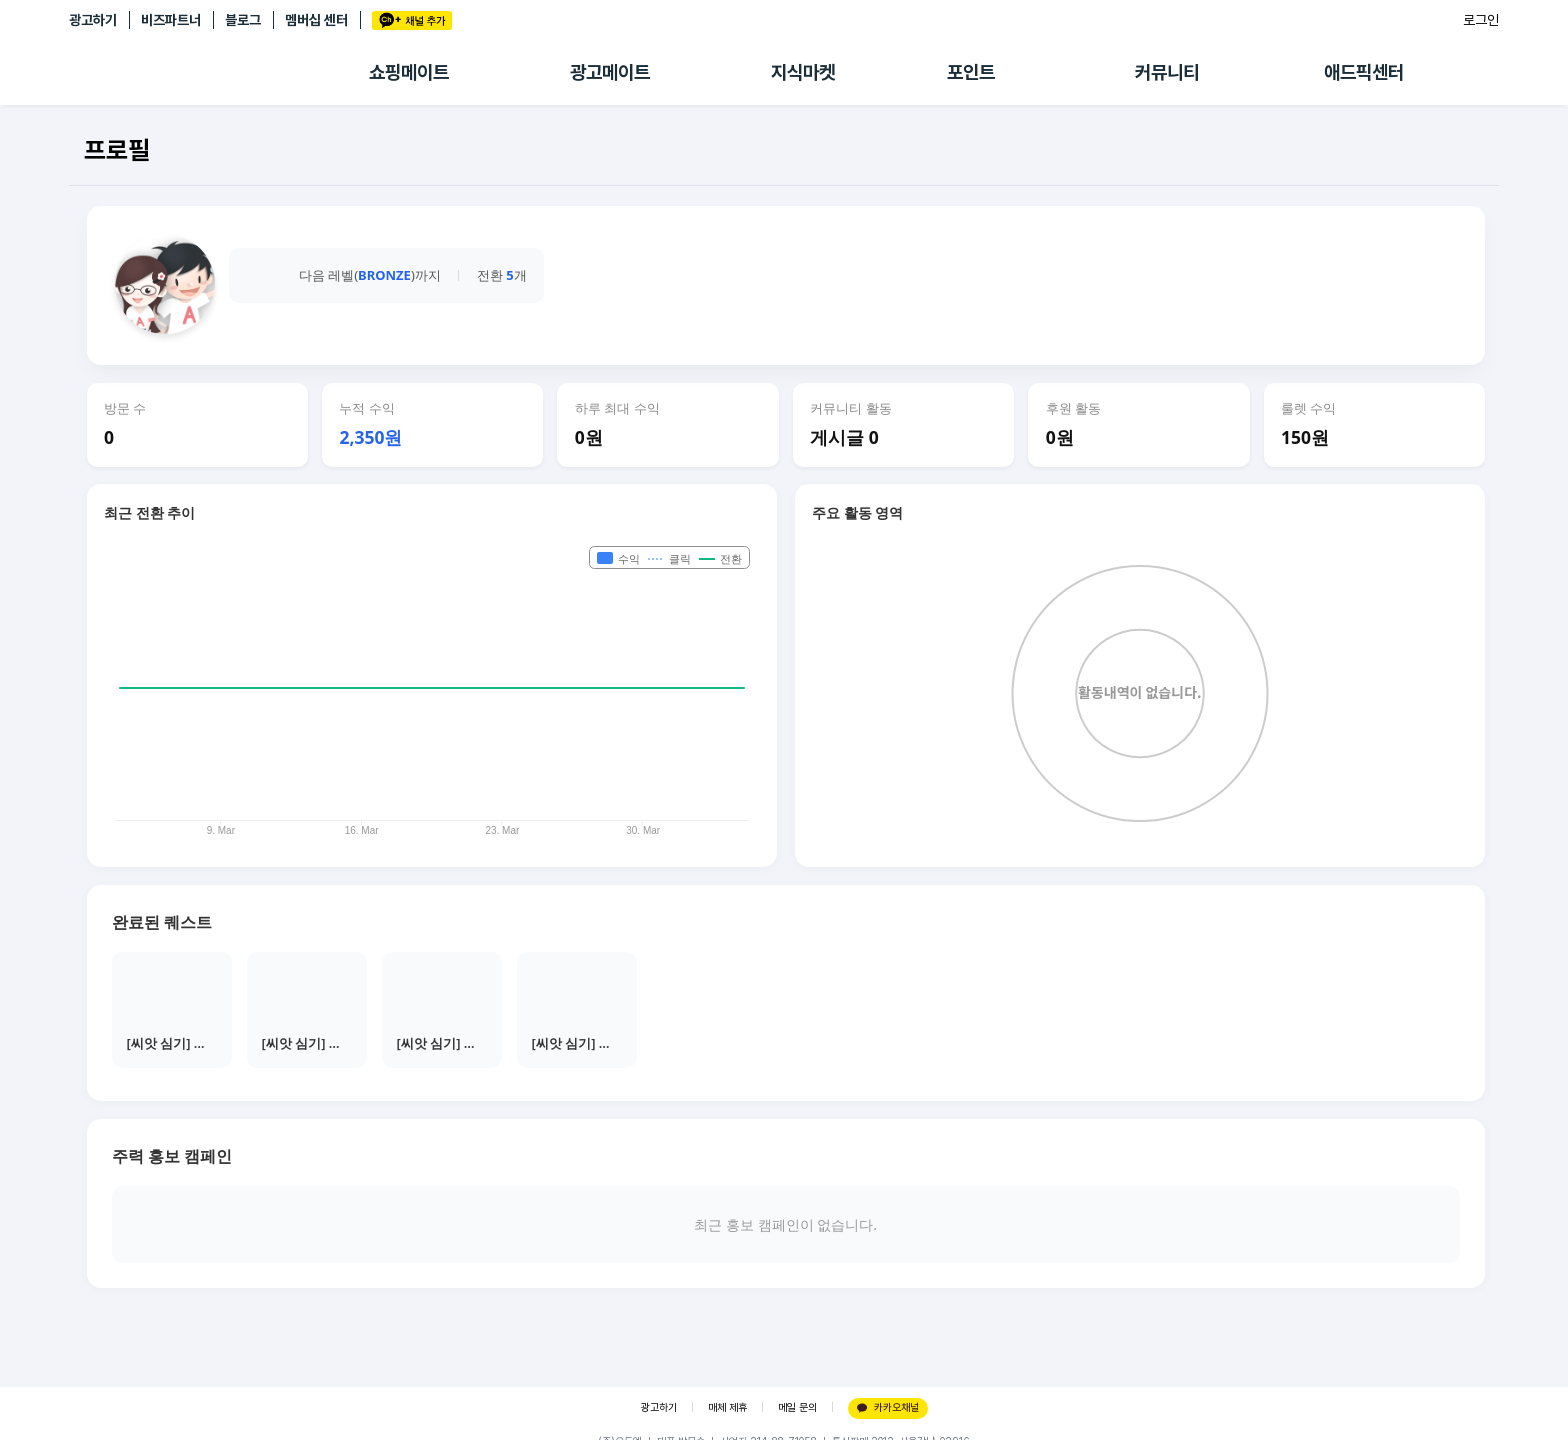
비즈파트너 (171, 20)
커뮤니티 (1167, 72)
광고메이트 (610, 72)
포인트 (971, 72)
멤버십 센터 (316, 20)
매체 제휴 (727, 1407)
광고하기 (93, 20)
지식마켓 (803, 72)
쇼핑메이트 (409, 72)
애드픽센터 (1364, 72)
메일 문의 (797, 1407)
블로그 (243, 20)
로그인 (1481, 20)
